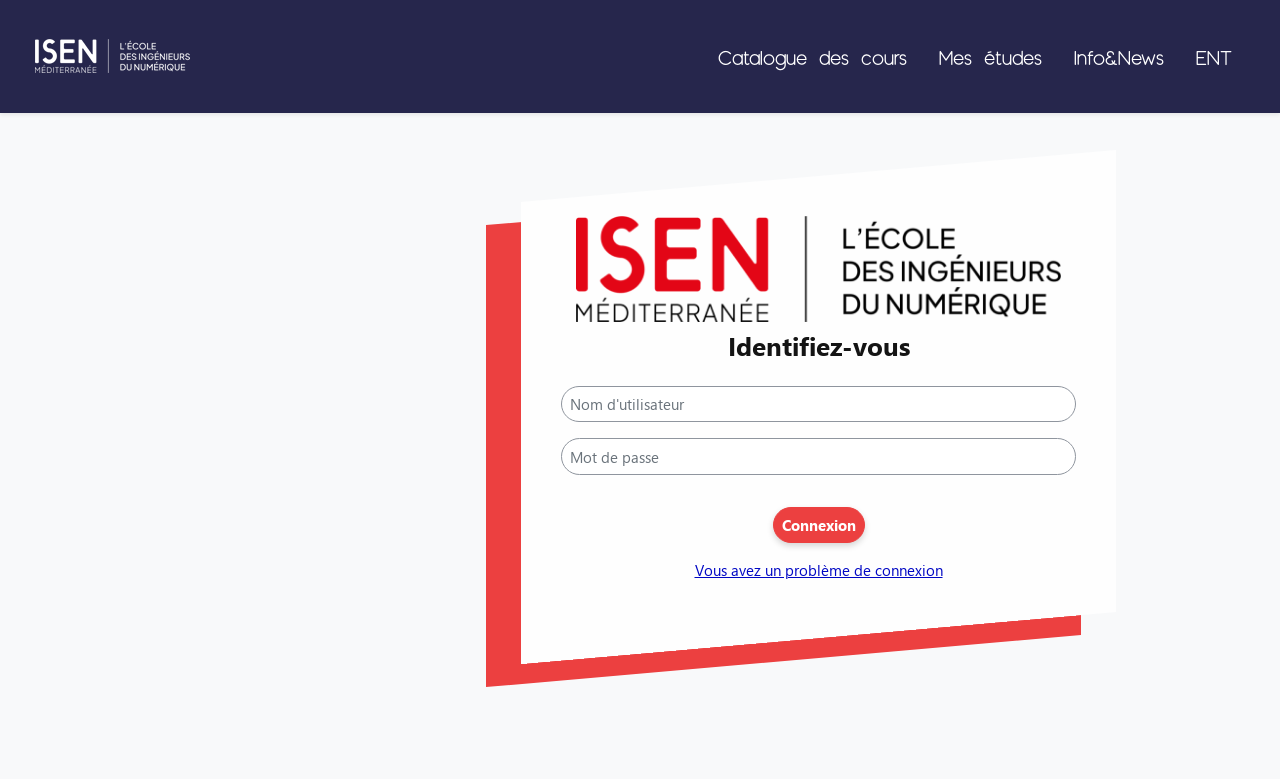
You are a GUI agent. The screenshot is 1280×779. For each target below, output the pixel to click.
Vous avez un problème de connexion (819, 571)
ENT (1214, 57)
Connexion (819, 525)
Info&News (1119, 57)
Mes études (990, 57)
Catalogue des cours (812, 57)
